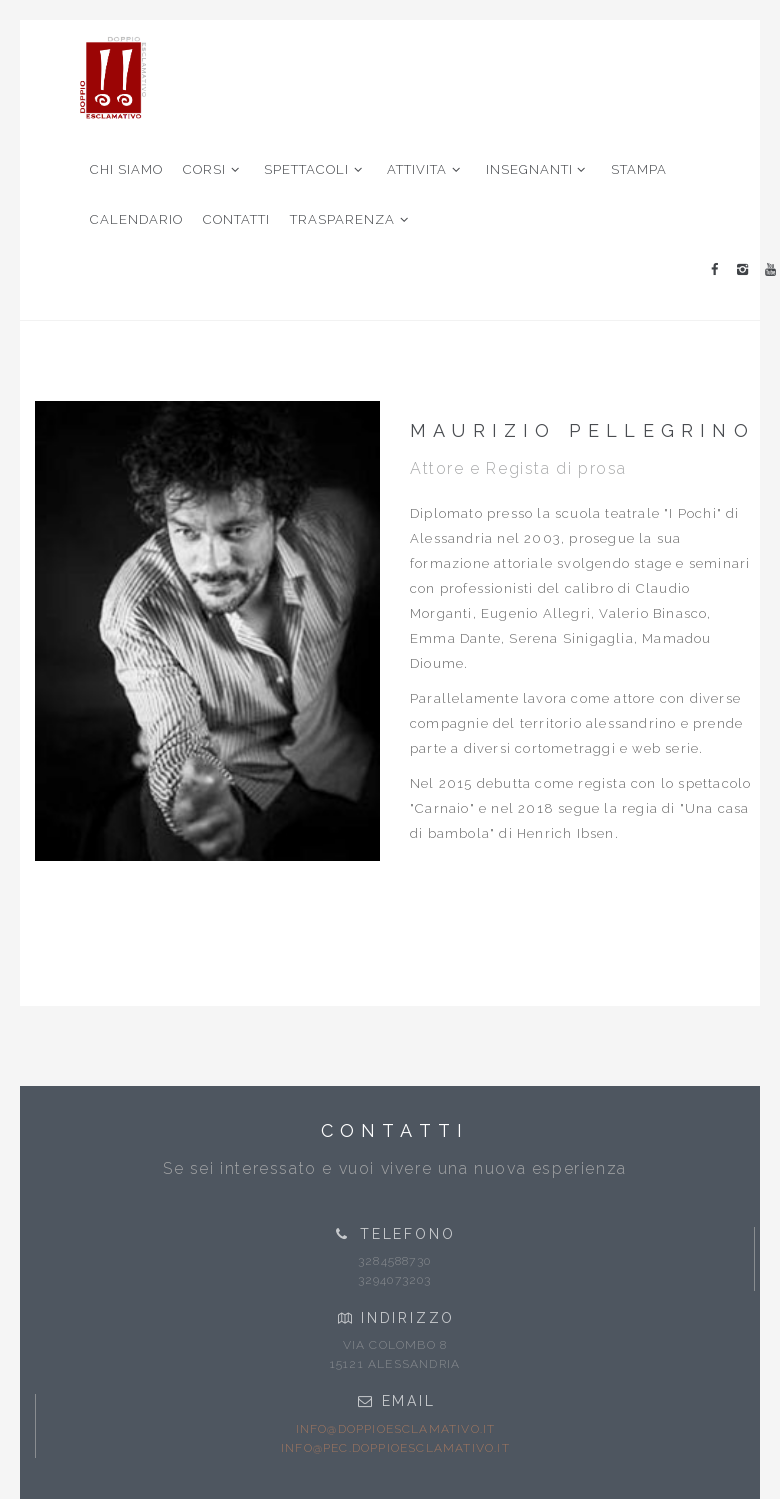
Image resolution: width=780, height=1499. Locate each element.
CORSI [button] (213, 169)
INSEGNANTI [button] (538, 169)
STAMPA (639, 169)
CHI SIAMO (126, 169)
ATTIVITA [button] (426, 169)
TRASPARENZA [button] (351, 219)
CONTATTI (236, 219)
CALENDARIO (136, 219)
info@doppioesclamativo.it (396, 1429)
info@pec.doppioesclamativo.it (395, 1448)
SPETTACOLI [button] (315, 169)
